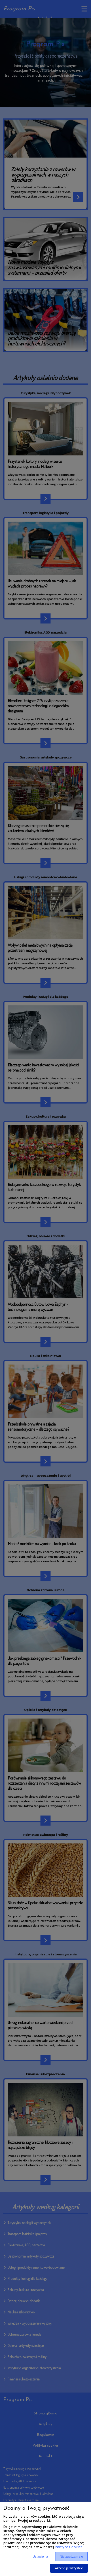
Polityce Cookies (68, 2546)
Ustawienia (40, 2556)
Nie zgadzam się (71, 2556)
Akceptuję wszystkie (69, 2568)
